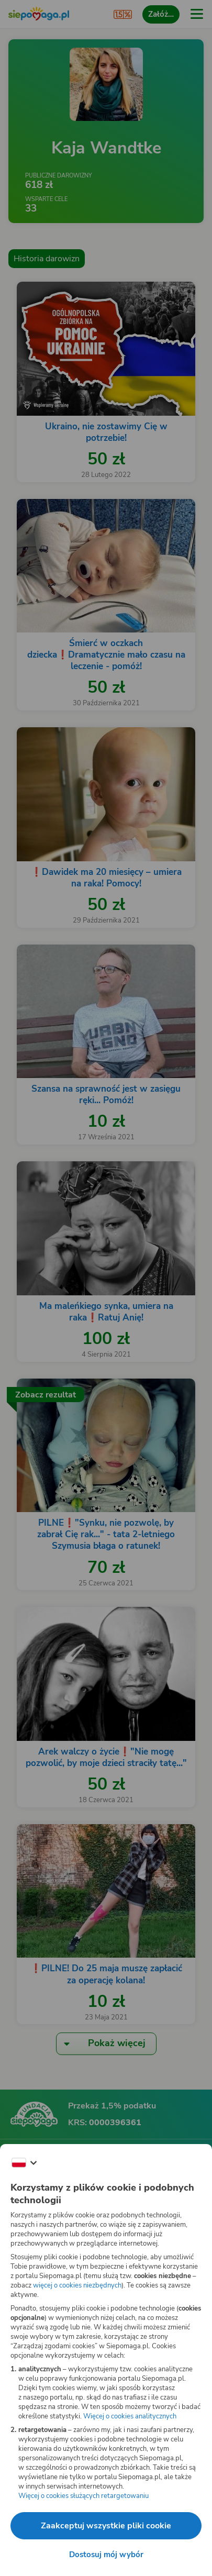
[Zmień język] (24, 2163)
